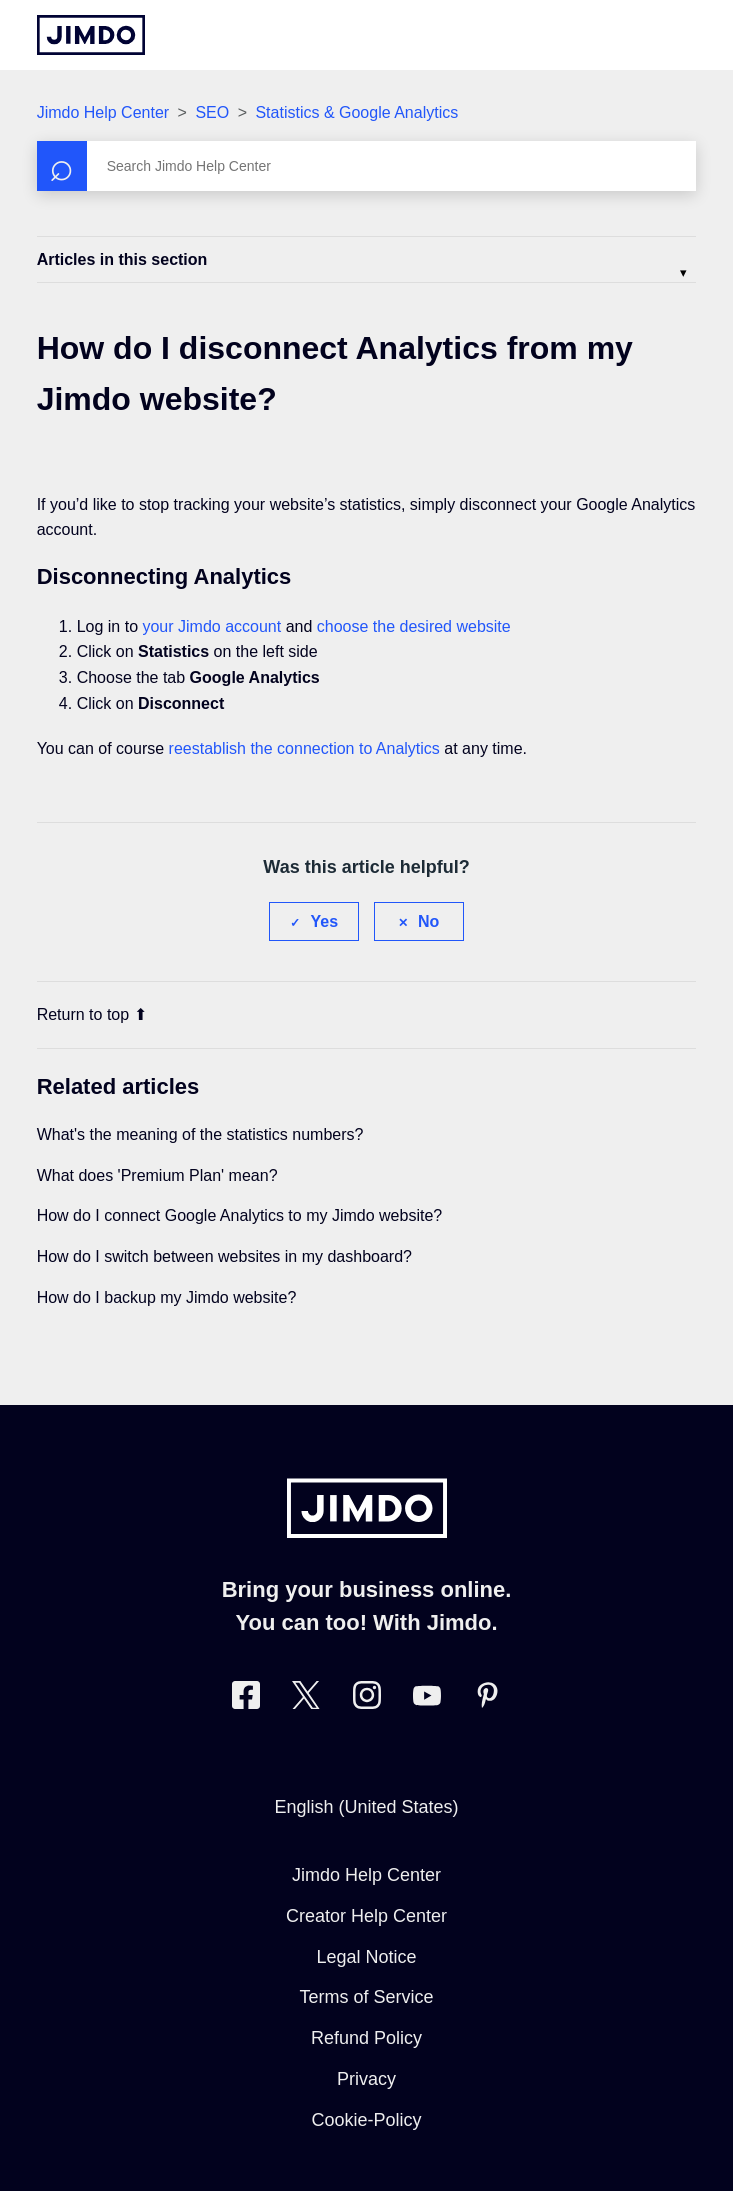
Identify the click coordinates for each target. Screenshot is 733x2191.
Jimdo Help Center (103, 112)
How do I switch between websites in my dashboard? (224, 1256)
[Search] (367, 166)
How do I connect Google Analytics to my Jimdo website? (240, 1215)
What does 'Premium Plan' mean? (157, 1175)
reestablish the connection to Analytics (304, 748)
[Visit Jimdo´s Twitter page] (306, 1699)
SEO (212, 112)
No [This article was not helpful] (428, 921)
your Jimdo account (211, 626)
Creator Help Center (366, 1916)
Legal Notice (366, 1957)
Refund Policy (366, 2038)
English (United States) (366, 1807)
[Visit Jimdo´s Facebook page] (246, 1699)
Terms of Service (366, 1997)
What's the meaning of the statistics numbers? (200, 1134)
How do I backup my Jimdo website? (167, 1297)
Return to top (92, 1014)
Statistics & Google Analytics (356, 112)
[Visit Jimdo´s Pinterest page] (487, 1699)
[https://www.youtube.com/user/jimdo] (427, 1699)
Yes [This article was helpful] (324, 921)
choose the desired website (414, 626)
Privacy (366, 2079)
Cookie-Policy (366, 2120)
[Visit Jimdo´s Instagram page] (367, 1699)
